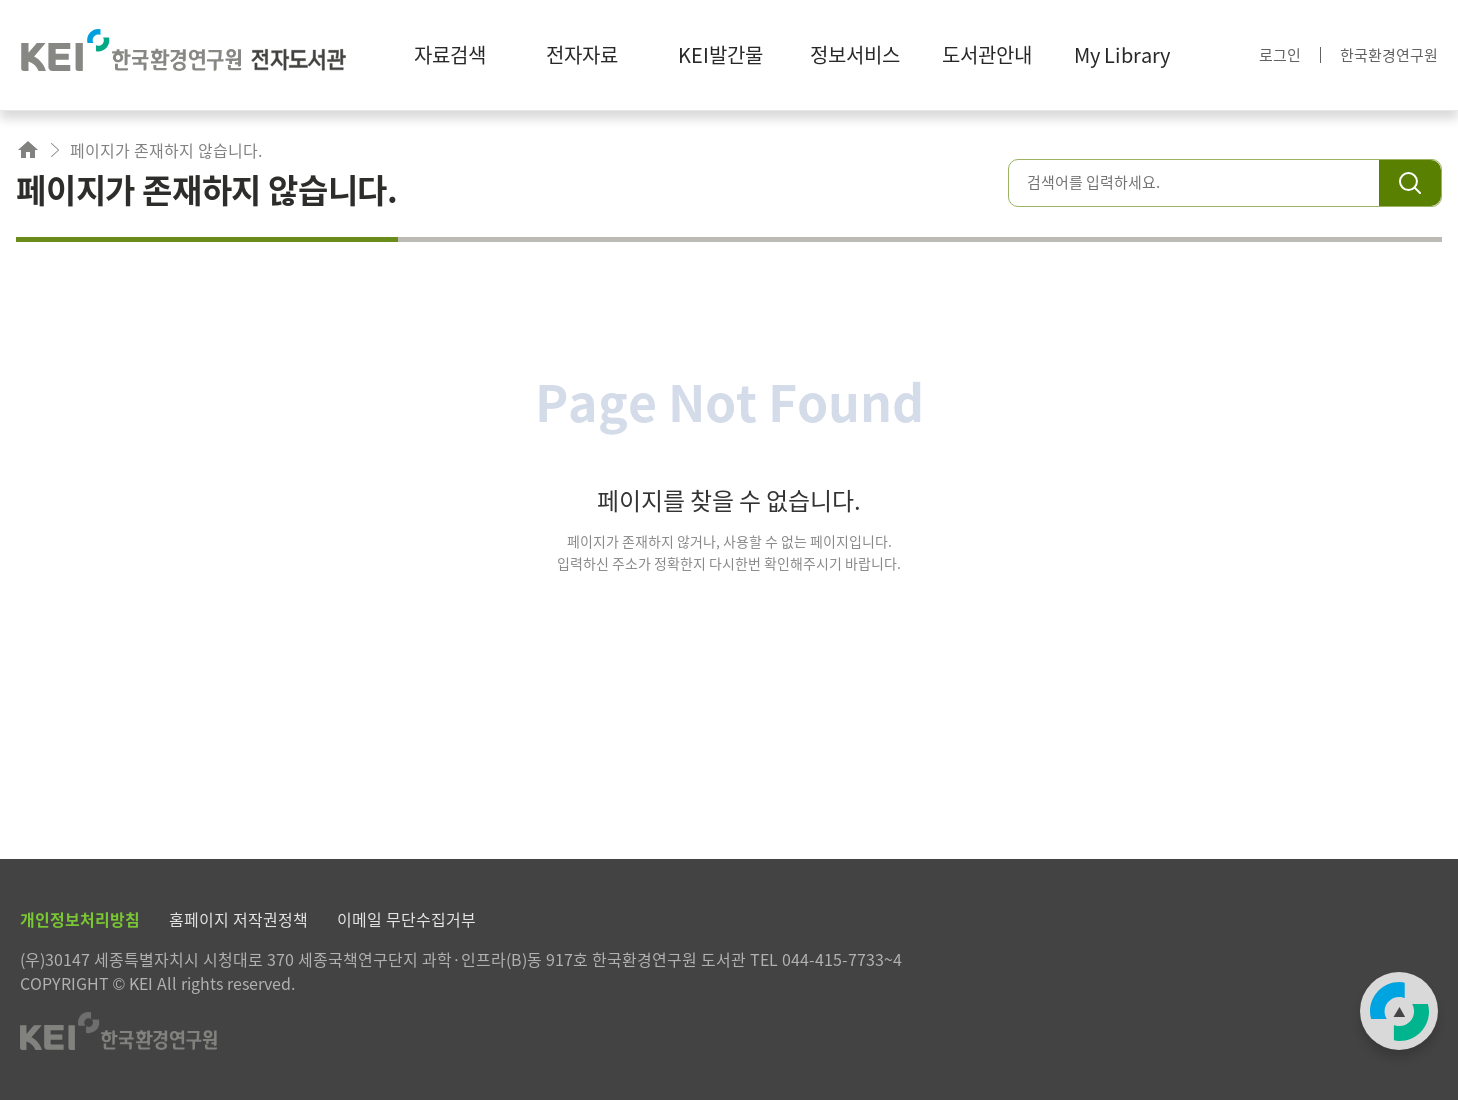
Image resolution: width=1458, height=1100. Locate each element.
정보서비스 (855, 54)
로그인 (1280, 55)
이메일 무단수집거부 (406, 919)
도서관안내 (987, 54)
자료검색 (450, 54)
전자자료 (582, 54)
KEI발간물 (720, 54)
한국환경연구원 (1389, 55)
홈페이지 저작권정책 (238, 919)
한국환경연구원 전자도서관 (183, 55)
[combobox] (1203, 182)
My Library (1122, 54)
